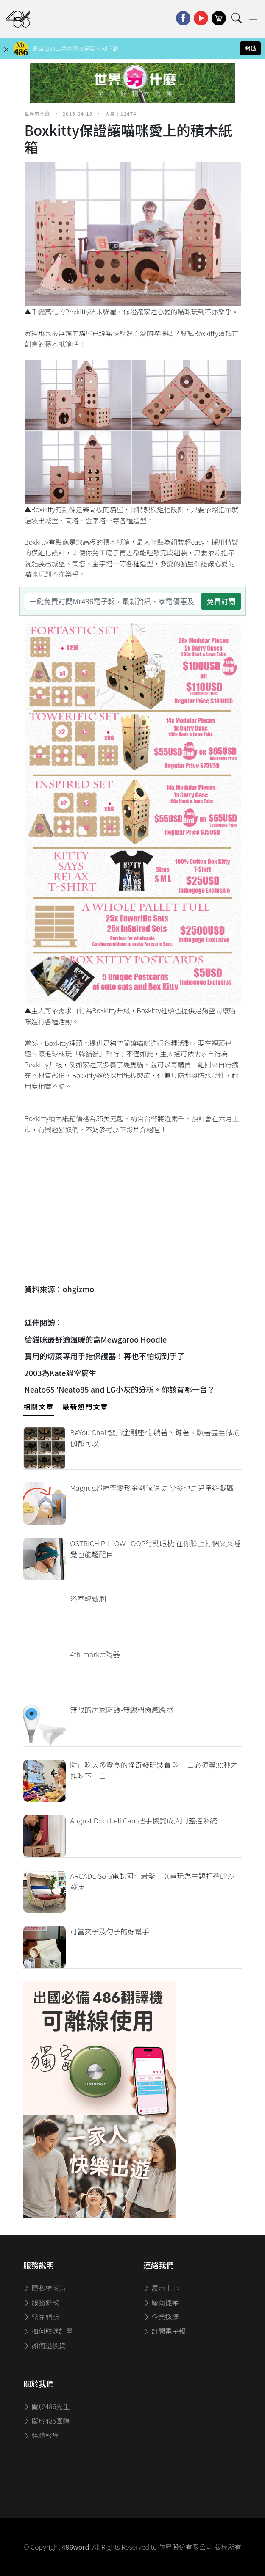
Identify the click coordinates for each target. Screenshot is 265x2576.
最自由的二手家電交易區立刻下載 (75, 48)
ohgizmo (79, 1288)
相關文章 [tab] (38, 1406)
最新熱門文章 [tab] (85, 1406)
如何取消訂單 (48, 2331)
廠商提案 (161, 2302)
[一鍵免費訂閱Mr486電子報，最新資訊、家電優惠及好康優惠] (112, 601)
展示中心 (161, 2288)
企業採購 (161, 2316)
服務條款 (41, 2302)
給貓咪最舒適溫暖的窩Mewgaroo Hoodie (96, 1339)
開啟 (250, 48)
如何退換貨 (44, 2345)
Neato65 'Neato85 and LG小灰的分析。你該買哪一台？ (120, 1389)
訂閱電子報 (164, 2331)
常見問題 (41, 2316)
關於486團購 (46, 2421)
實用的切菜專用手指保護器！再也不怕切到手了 (105, 1355)
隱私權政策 (44, 2288)
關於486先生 (46, 2406)
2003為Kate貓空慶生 (61, 1372)
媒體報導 (41, 2435)
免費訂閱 (221, 601)
